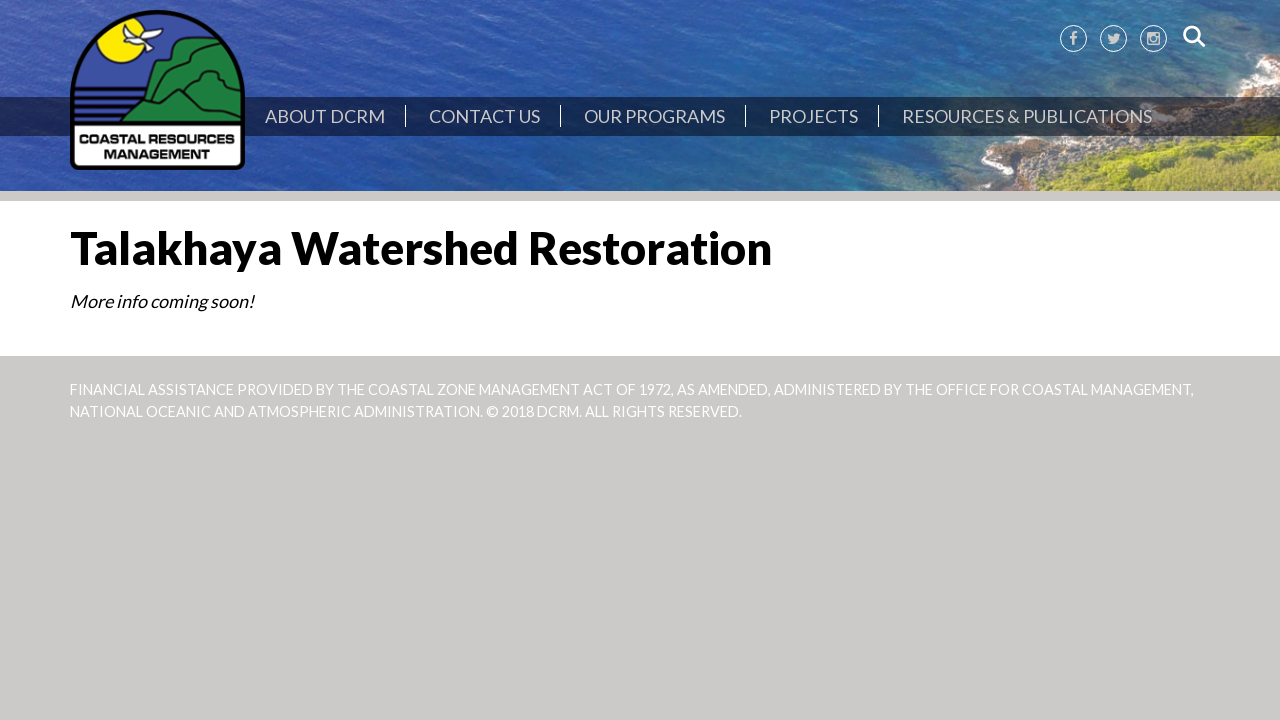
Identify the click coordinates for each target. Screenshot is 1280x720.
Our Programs (654, 116)
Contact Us (484, 116)
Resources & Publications (1027, 116)
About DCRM (325, 116)
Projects (813, 116)
